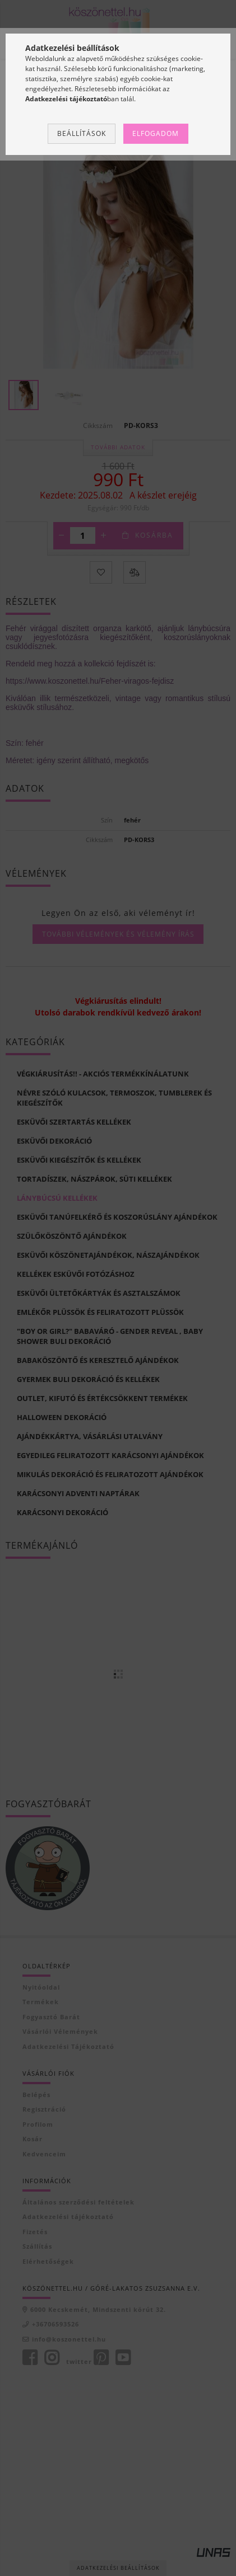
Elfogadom (155, 133)
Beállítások (81, 133)
